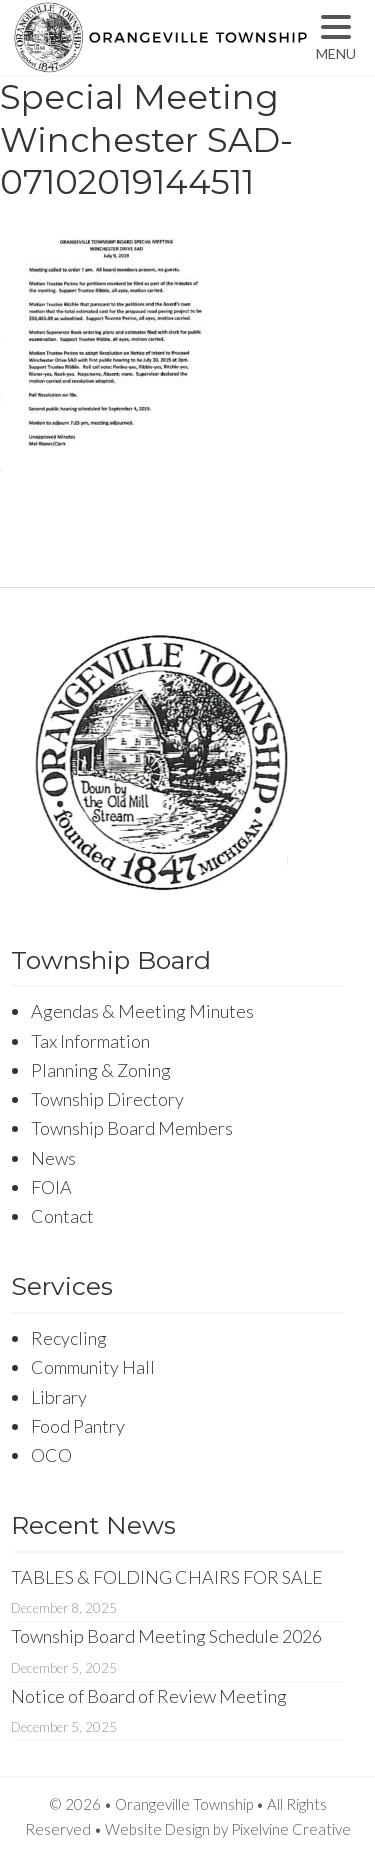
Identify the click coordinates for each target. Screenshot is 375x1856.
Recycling (69, 1338)
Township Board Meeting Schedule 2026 (166, 1636)
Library (59, 1397)
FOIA (51, 1187)
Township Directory (107, 1099)
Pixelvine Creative (291, 1829)
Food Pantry (78, 1426)
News (53, 1158)
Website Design (157, 1829)
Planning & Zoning (101, 1070)
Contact (62, 1216)
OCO (51, 1455)
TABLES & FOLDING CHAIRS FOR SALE (167, 1577)
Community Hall (93, 1367)
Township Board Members (132, 1128)
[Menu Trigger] (336, 37)
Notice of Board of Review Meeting (149, 1696)
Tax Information (90, 1041)
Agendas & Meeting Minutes (142, 1011)
